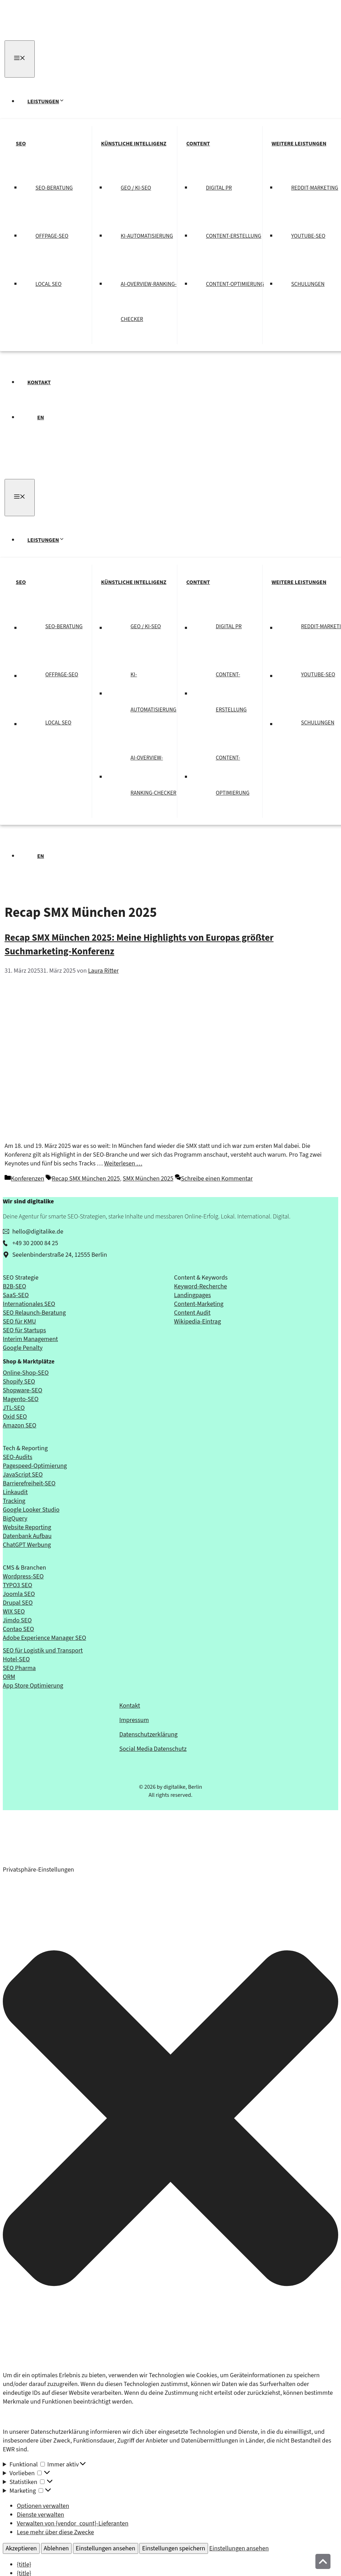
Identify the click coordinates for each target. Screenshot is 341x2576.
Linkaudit (15, 1492)
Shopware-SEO (22, 1390)
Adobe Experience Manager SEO (44, 1638)
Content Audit (192, 1312)
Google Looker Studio (31, 1509)
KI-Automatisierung (147, 236)
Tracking (14, 1501)
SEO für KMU (19, 1321)
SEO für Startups (24, 1330)
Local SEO (48, 284)
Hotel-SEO (16, 1659)
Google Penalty (23, 1347)
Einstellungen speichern (173, 2548)
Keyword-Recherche (200, 1286)
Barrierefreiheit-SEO (29, 1483)
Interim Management (30, 1339)
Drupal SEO (18, 1602)
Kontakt (39, 382)
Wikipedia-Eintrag (197, 1321)
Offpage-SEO (51, 236)
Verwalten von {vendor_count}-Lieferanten (72, 2523)
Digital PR (219, 188)
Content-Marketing (198, 1304)
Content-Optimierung (235, 284)
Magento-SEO (21, 1399)
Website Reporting (27, 1527)
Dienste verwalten (40, 2514)
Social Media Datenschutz (153, 1748)
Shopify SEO (19, 1381)
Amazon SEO (19, 1425)
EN (40, 417)
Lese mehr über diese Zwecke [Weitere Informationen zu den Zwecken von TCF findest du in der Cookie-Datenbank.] (55, 2532)
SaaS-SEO (16, 1295)
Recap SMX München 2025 (86, 1178)
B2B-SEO (14, 1286)
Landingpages (192, 1295)
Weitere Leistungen (299, 143)
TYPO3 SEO (17, 1585)
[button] (170, 2119)
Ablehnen (56, 2548)
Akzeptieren (21, 2548)
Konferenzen (27, 1178)
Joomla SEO (19, 1594)
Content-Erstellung (233, 236)
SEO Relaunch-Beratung (34, 1312)
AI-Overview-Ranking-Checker (148, 301)
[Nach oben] (322, 2561)
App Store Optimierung (33, 1685)
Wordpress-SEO (23, 1576)
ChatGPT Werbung (27, 1544)
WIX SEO (14, 1611)
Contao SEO (18, 1629)
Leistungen (50, 101)
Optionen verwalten (43, 2506)
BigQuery (15, 1518)
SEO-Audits (17, 1457)
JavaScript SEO (23, 1474)
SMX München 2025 (148, 1178)
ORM (9, 1677)
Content (198, 143)
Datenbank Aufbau (27, 1536)
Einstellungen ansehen (105, 2548)
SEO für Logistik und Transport (43, 1650)
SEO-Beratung (54, 188)
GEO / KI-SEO (136, 188)
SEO (21, 143)
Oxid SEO (15, 1416)
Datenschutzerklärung (148, 1734)
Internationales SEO (29, 1304)
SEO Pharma (19, 1668)
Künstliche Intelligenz (133, 143)
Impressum (134, 1720)
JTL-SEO (14, 1408)
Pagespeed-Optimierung (35, 1465)
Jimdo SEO (17, 1620)
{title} (24, 2564)
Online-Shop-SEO (26, 1372)
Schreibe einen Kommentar (217, 1178)
